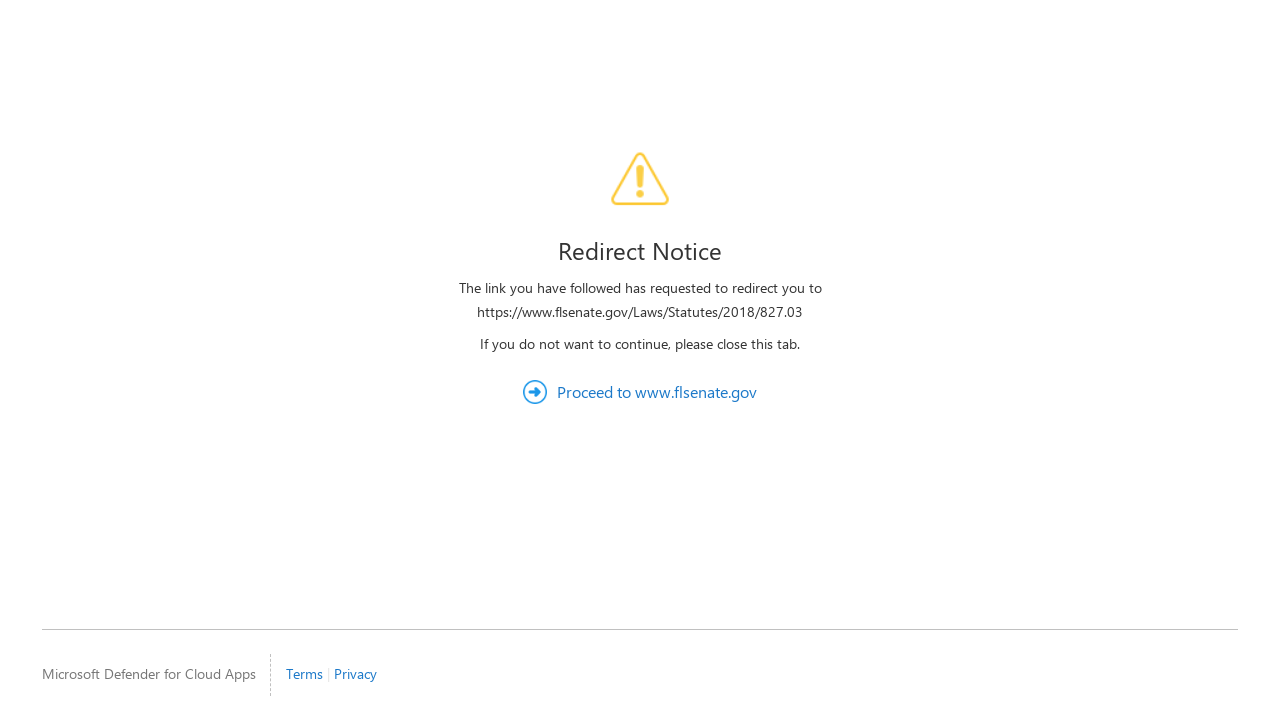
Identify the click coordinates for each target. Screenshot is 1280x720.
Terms (304, 673)
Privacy (355, 673)
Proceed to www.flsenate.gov (657, 391)
